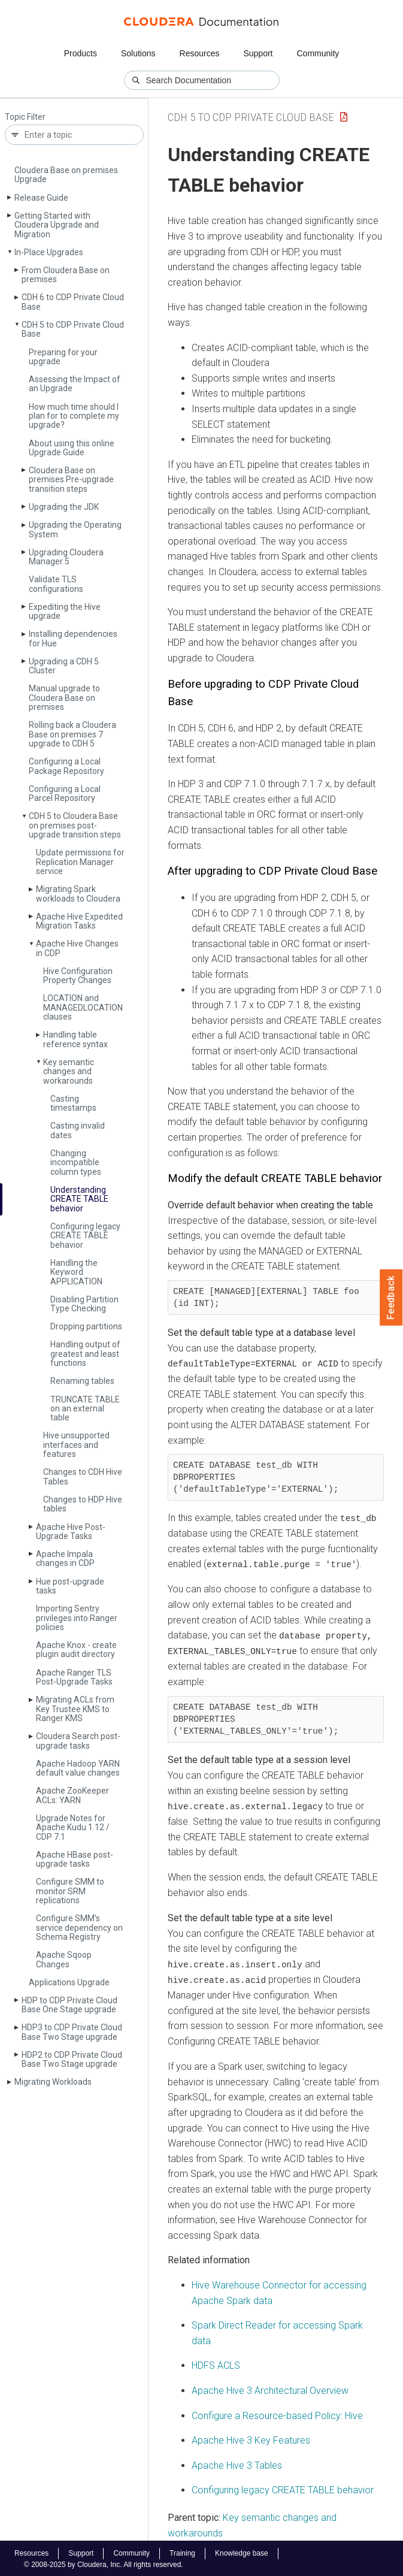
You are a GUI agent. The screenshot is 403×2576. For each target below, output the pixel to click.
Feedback (391, 1297)
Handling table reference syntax (75, 1039)
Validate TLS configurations (56, 584)
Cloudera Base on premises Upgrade (66, 174)
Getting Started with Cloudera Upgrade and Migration (56, 225)
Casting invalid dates (77, 1130)
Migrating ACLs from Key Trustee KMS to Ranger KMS (75, 1709)
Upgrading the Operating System (75, 529)
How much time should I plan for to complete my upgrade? (74, 416)
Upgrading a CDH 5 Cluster (64, 666)
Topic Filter (25, 117)
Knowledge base (241, 2551)
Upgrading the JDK (64, 507)
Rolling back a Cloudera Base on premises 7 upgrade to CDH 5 (72, 734)
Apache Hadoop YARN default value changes (78, 1768)
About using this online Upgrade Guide (71, 448)
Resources (200, 53)
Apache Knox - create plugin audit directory (76, 1649)
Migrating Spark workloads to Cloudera (78, 893)
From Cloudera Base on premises (66, 274)
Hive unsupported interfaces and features (76, 1445)
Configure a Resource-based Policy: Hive (277, 2413)
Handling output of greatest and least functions (85, 1354)
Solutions (138, 53)
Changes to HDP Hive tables (82, 1504)
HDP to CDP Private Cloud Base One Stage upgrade (69, 2005)
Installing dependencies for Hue (73, 638)
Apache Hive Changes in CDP (77, 948)
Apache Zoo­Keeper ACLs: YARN (72, 1795)
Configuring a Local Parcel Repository (65, 793)
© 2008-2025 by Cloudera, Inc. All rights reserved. (103, 2563)
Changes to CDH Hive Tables (82, 1476)
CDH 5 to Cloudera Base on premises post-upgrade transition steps (75, 825)
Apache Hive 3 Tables (237, 2463)
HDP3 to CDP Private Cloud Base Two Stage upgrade (72, 2031)
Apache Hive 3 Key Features (251, 2438)
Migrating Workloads (53, 2082)
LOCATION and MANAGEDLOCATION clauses (83, 1007)
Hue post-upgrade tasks (70, 1586)
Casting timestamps (73, 1103)
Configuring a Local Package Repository (66, 766)
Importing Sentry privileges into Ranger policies (76, 1618)
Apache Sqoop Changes (64, 1959)
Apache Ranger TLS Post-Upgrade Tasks (74, 1677)
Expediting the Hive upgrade (65, 611)
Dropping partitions (86, 1326)
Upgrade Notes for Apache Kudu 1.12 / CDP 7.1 (73, 1827)
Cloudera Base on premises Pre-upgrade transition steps (71, 479)
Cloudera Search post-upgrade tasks (78, 1740)
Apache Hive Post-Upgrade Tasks (70, 1531)
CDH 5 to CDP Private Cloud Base (73, 329)
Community (318, 53)
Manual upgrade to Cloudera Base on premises (64, 698)
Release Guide (41, 197)
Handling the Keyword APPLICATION (76, 1272)
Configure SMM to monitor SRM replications (70, 1891)
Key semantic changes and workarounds (68, 1071)
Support (257, 53)
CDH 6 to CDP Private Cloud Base (73, 301)
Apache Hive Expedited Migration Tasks (79, 921)
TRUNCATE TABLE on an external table (85, 1409)
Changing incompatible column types (75, 1162)
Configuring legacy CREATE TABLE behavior (85, 1236)
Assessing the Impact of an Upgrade (74, 383)
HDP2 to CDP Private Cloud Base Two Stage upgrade (72, 2059)
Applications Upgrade (69, 1982)
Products (80, 53)
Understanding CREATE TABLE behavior (79, 1199)
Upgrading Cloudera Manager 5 (66, 557)
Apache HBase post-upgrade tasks (74, 1859)
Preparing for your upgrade (63, 356)
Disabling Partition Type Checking (84, 1304)
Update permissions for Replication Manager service (80, 862)
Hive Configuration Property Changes (78, 975)
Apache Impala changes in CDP (65, 1558)
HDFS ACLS (216, 2363)
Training (182, 2551)
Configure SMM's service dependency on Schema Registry (79, 1927)
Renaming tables (82, 1381)
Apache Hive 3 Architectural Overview (270, 2388)
